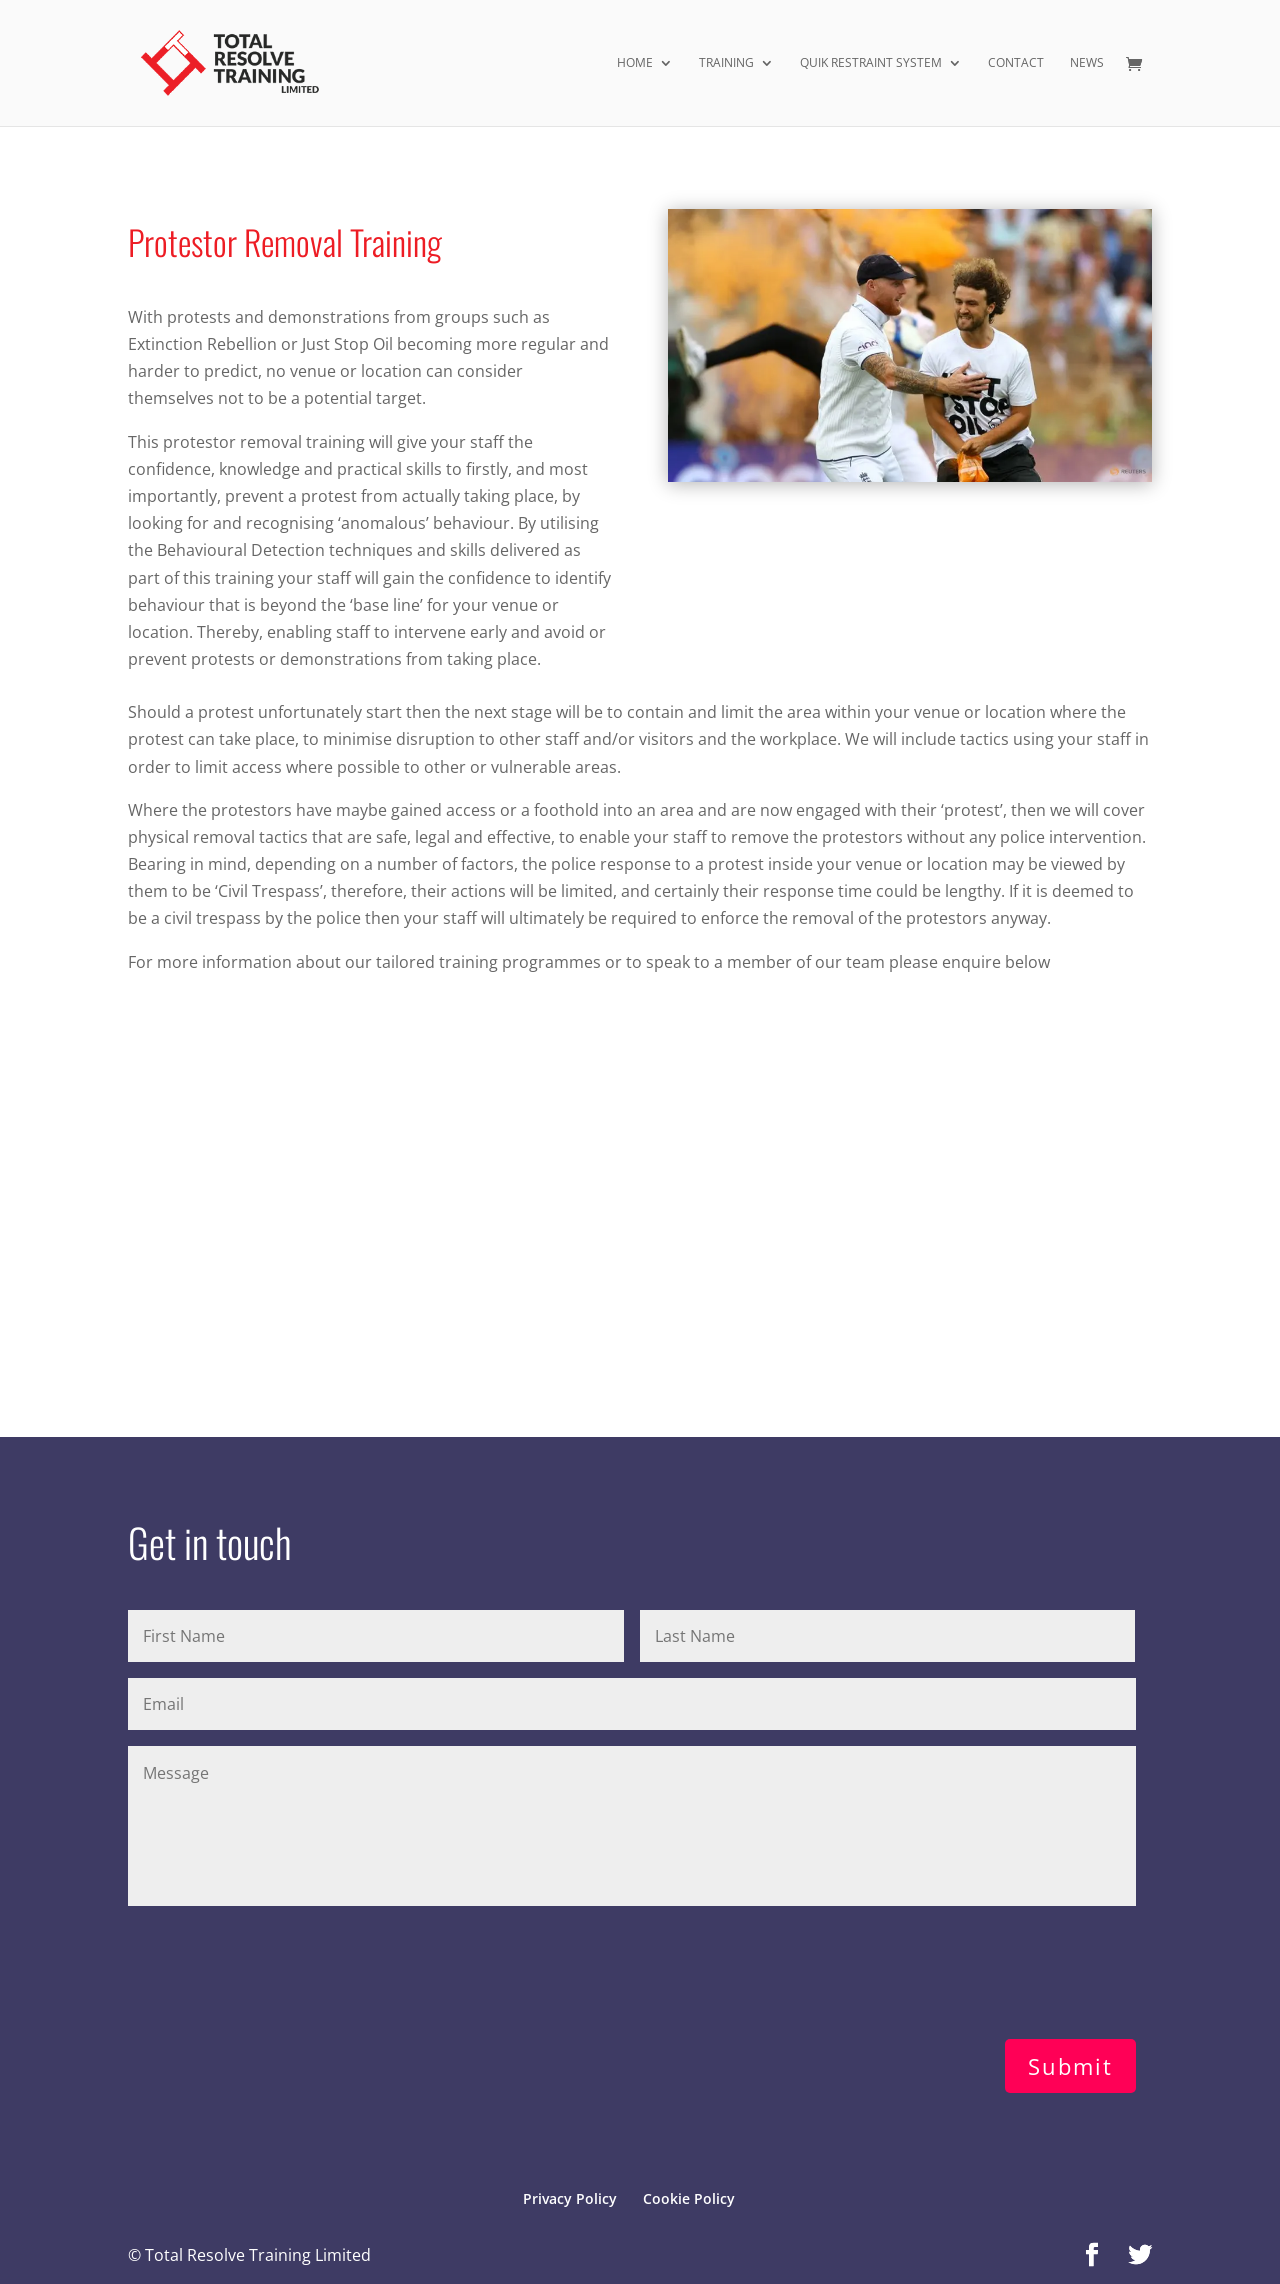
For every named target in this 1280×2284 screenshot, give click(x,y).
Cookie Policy (689, 2198)
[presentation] (280, 1968)
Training (726, 63)
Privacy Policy (570, 2198)
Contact (1016, 63)
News (1087, 63)
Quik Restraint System (871, 63)
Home (635, 63)
